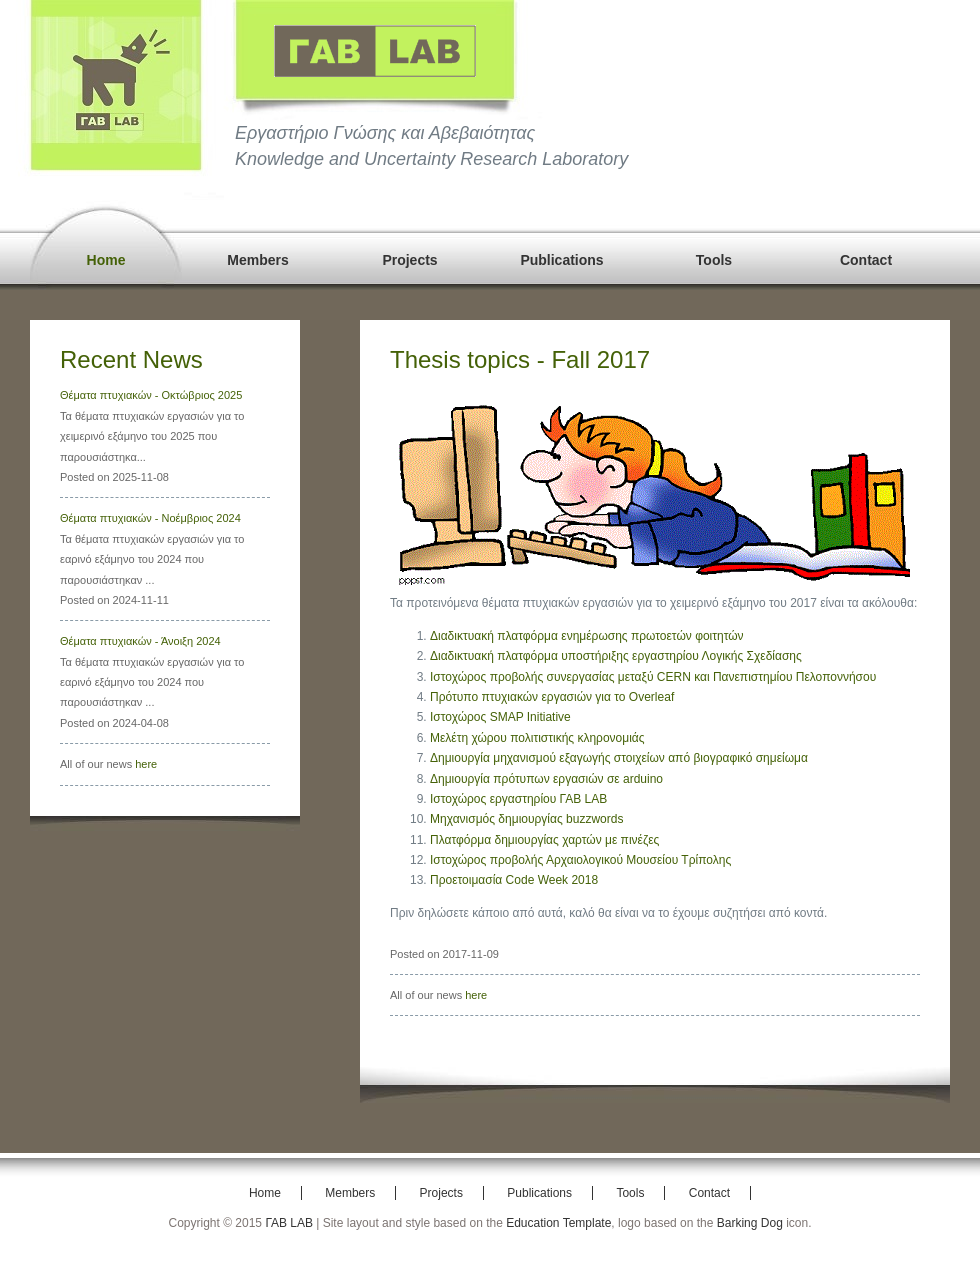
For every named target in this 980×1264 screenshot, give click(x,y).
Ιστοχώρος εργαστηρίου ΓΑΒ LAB (518, 799)
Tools (714, 260)
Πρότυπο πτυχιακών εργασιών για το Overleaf (552, 697)
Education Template (558, 1223)
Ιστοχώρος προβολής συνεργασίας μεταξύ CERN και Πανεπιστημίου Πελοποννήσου (653, 677)
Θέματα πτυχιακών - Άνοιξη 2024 (140, 641)
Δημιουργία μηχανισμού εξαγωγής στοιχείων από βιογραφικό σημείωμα (619, 758)
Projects (409, 260)
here (146, 764)
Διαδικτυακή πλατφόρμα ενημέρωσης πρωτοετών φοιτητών (587, 636)
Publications (561, 260)
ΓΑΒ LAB (289, 1223)
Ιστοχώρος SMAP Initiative (500, 717)
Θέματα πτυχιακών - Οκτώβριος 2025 (151, 395)
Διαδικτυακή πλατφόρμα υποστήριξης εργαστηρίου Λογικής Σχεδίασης (616, 656)
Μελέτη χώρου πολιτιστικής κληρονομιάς (537, 738)
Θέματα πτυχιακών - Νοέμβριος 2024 (150, 518)
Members (257, 260)
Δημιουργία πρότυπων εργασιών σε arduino (546, 779)
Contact (866, 260)
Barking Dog (750, 1223)
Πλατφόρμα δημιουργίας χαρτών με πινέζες (544, 840)
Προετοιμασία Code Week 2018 (514, 880)
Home (106, 260)
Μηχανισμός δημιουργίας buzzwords (526, 819)
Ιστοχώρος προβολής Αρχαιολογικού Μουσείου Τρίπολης (580, 860)
